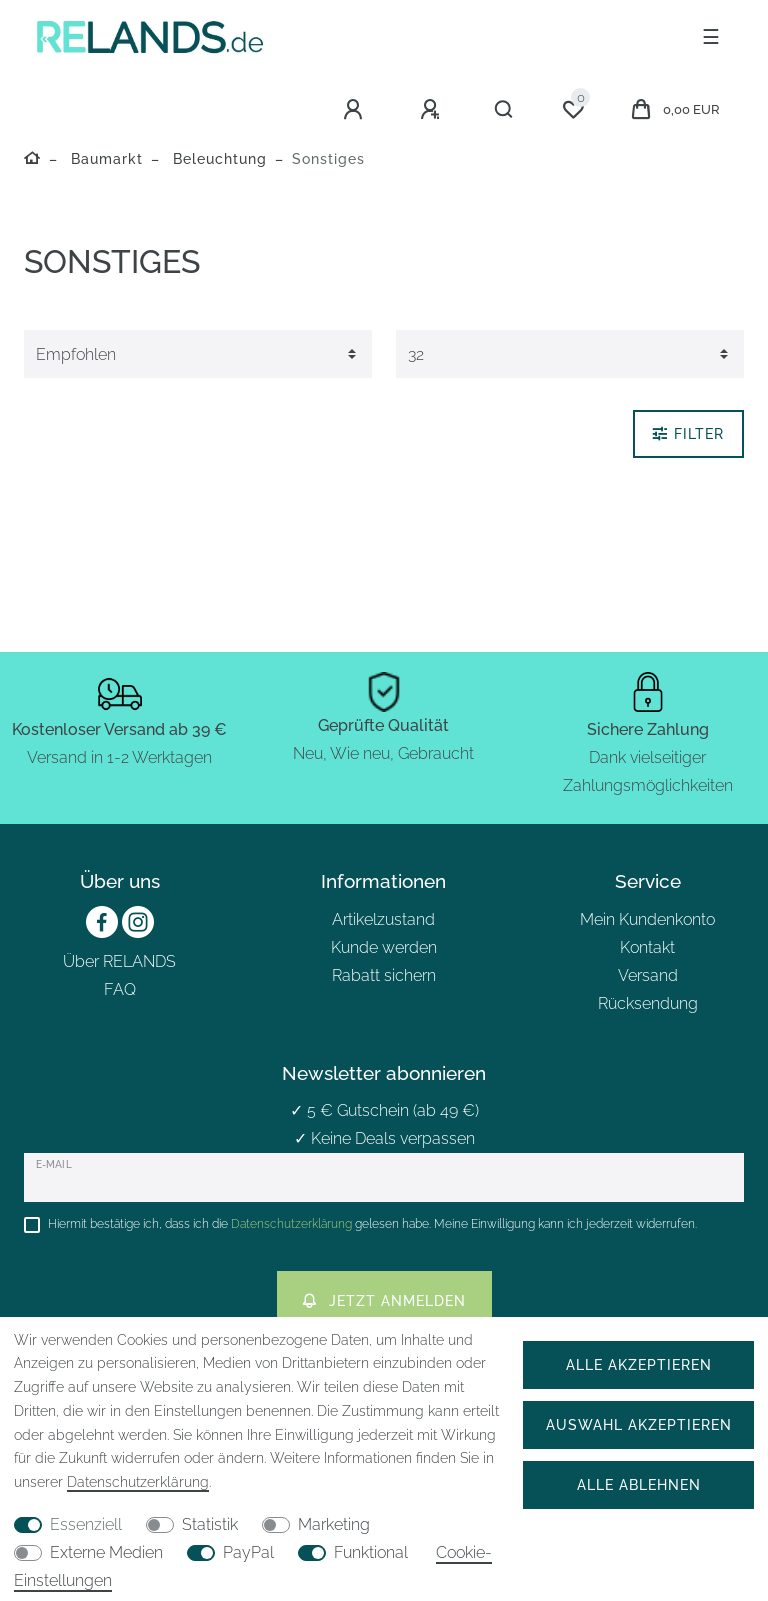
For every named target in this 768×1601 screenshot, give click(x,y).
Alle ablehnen (639, 1484)
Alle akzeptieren (639, 1364)
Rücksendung (648, 1003)
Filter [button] (688, 433)
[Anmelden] (356, 110)
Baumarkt (104, 158)
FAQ (120, 989)
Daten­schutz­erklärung (138, 1482)
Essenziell (86, 1524)
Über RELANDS (119, 961)
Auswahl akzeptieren (639, 1424)
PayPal (248, 1552)
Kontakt (647, 947)
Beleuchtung (217, 158)
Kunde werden (384, 947)
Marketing (334, 1524)
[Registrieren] (433, 110)
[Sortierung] (198, 354)
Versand (648, 975)
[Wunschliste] (573, 110)
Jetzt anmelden (384, 1300)
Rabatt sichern (384, 975)
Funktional (371, 1552)
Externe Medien (106, 1552)
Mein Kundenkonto (647, 919)
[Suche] (504, 110)
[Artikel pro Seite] (570, 354)
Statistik (210, 1524)
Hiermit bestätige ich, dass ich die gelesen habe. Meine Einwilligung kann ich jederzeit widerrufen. (372, 1224)
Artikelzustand (383, 919)
